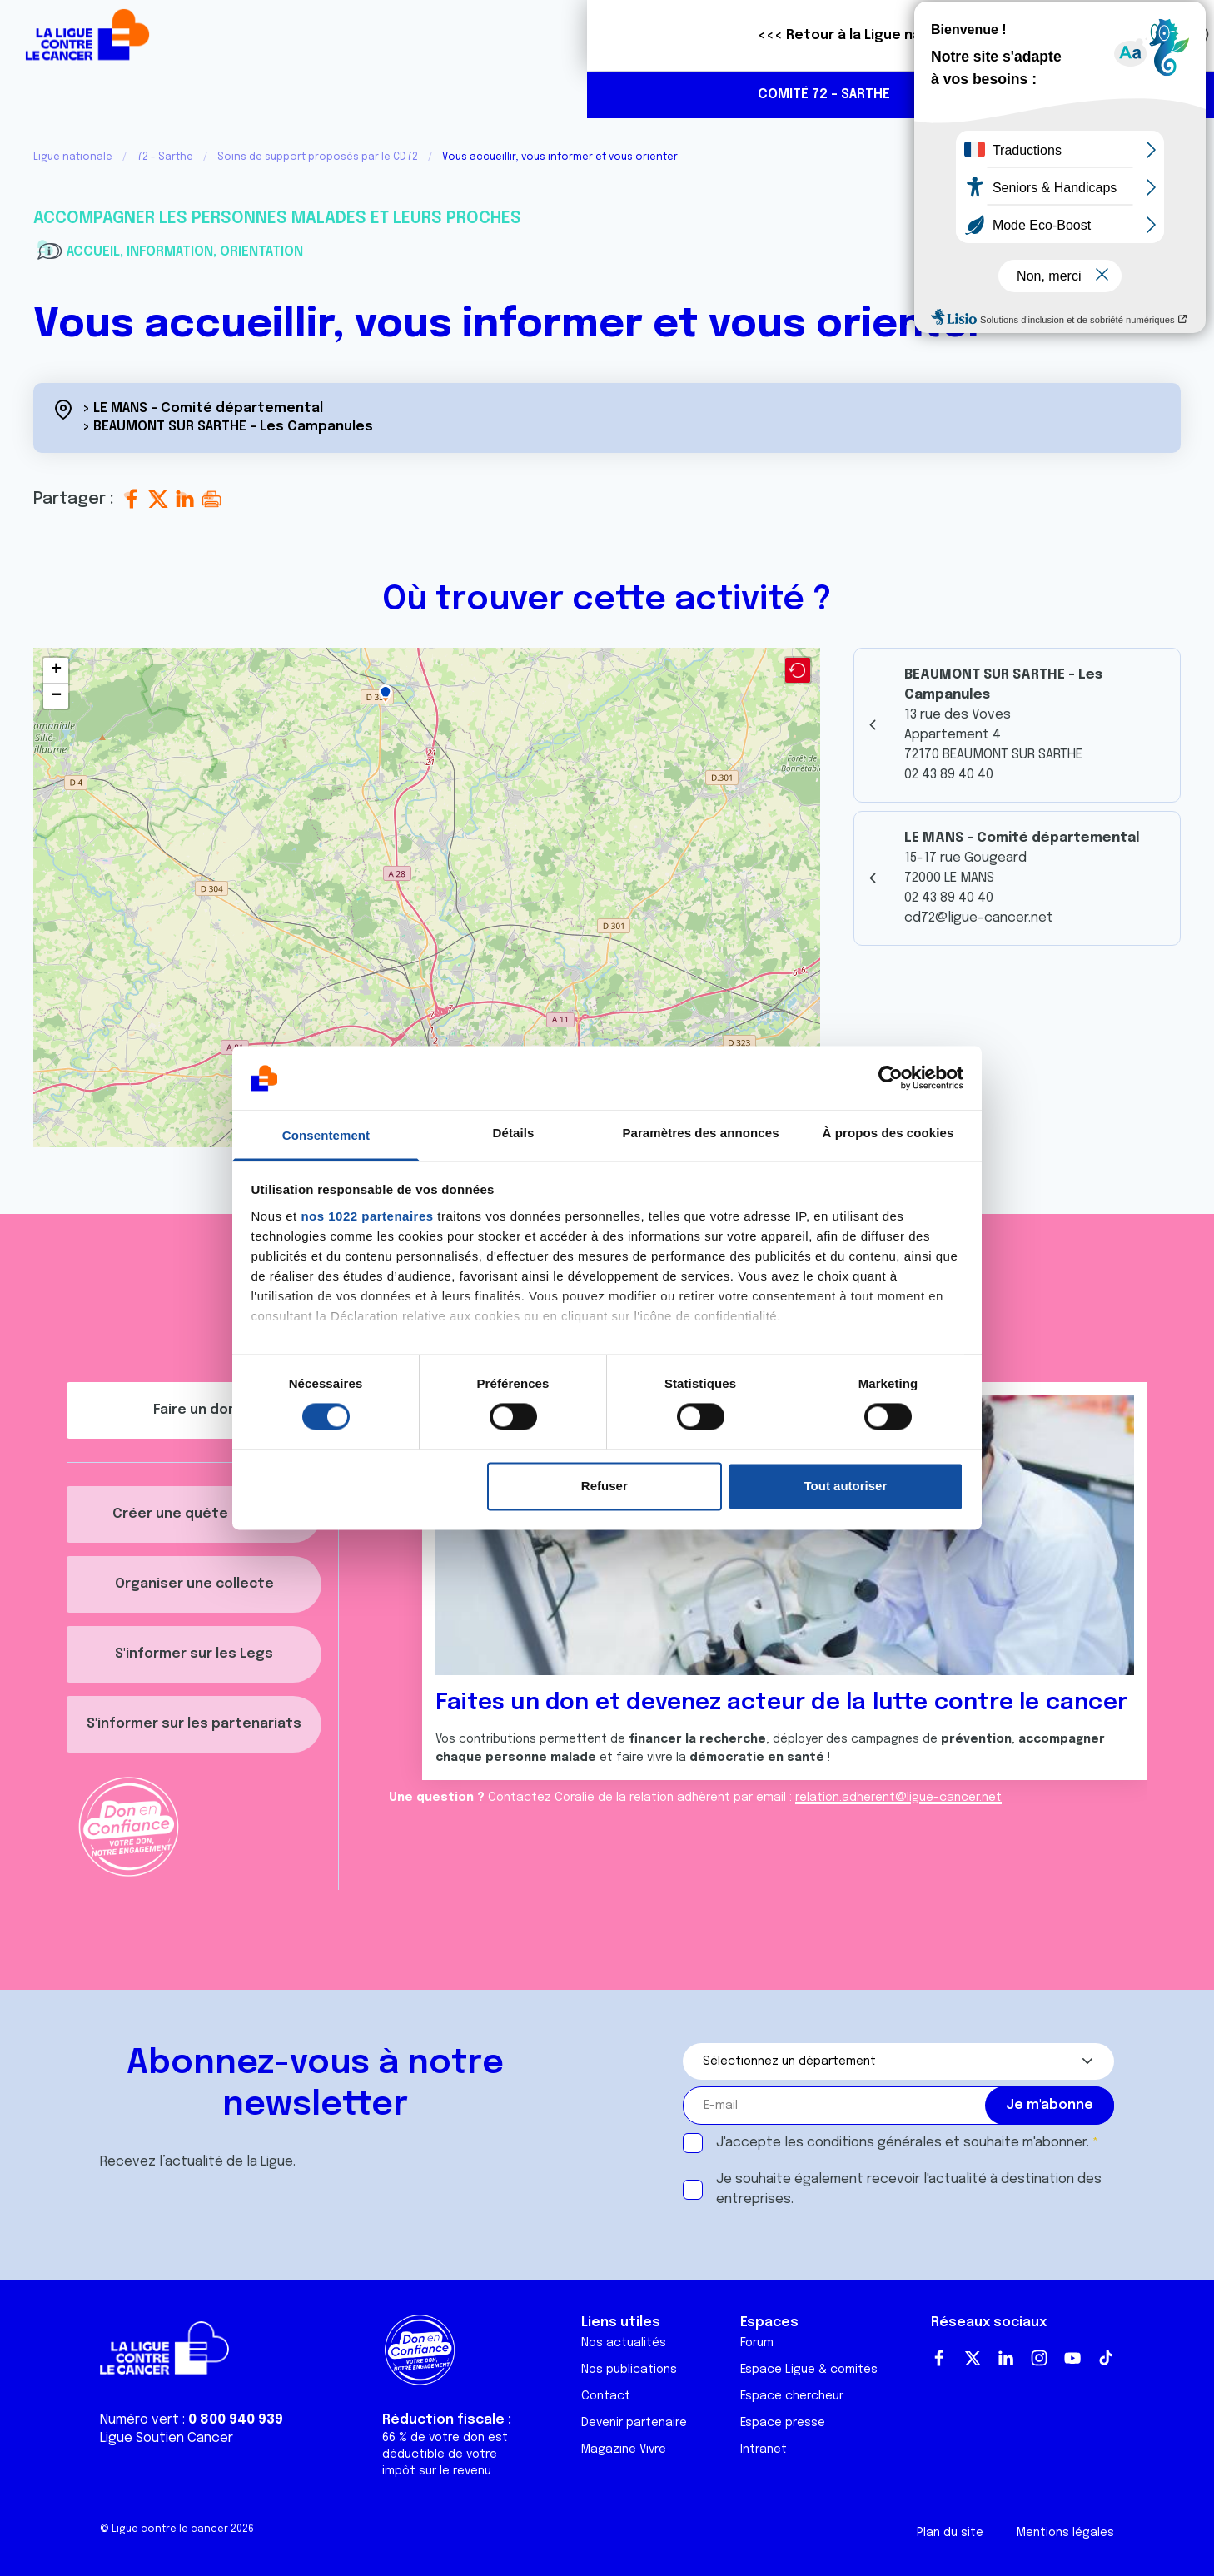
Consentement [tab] (326, 1135)
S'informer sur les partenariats (194, 1724)
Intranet (763, 2449)
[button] (386, 694)
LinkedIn (1006, 2358)
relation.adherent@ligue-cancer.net (898, 1797)
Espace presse (782, 2423)
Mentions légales (1065, 2533)
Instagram (1039, 2358)
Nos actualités (623, 2343)
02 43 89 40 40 (1062, 94)
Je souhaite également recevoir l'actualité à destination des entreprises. (909, 2189)
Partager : (75, 499)
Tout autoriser (846, 1486)
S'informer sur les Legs (194, 1654)
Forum (757, 2343)
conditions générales (874, 2143)
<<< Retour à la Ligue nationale (277, 35)
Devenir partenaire (634, 2423)
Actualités (492, 94)
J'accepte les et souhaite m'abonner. (902, 2143)
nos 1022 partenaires (367, 1216)
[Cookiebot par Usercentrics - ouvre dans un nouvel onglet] (890, 1078)
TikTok (1105, 2358)
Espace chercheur (791, 2396)
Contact (605, 2396)
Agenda (588, 94)
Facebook (939, 2358)
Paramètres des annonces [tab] (700, 1133)
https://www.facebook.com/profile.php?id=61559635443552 (1134, 95)
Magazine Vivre (623, 2449)
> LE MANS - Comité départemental (202, 408)
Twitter (972, 2358)
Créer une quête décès (194, 1514)
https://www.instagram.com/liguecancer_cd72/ (1169, 95)
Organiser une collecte (194, 1584)
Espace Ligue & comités (809, 2369)
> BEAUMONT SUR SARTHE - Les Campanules (227, 427)
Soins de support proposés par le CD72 (317, 157)
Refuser (604, 1486)
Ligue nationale (72, 157)
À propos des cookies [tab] (888, 1133)
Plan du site (950, 2533)
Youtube (1072, 2358)
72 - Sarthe (165, 157)
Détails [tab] (514, 1133)
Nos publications (629, 2369)
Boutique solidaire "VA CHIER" (888, 35)
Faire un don (1128, 35)
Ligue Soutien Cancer (166, 2438)
